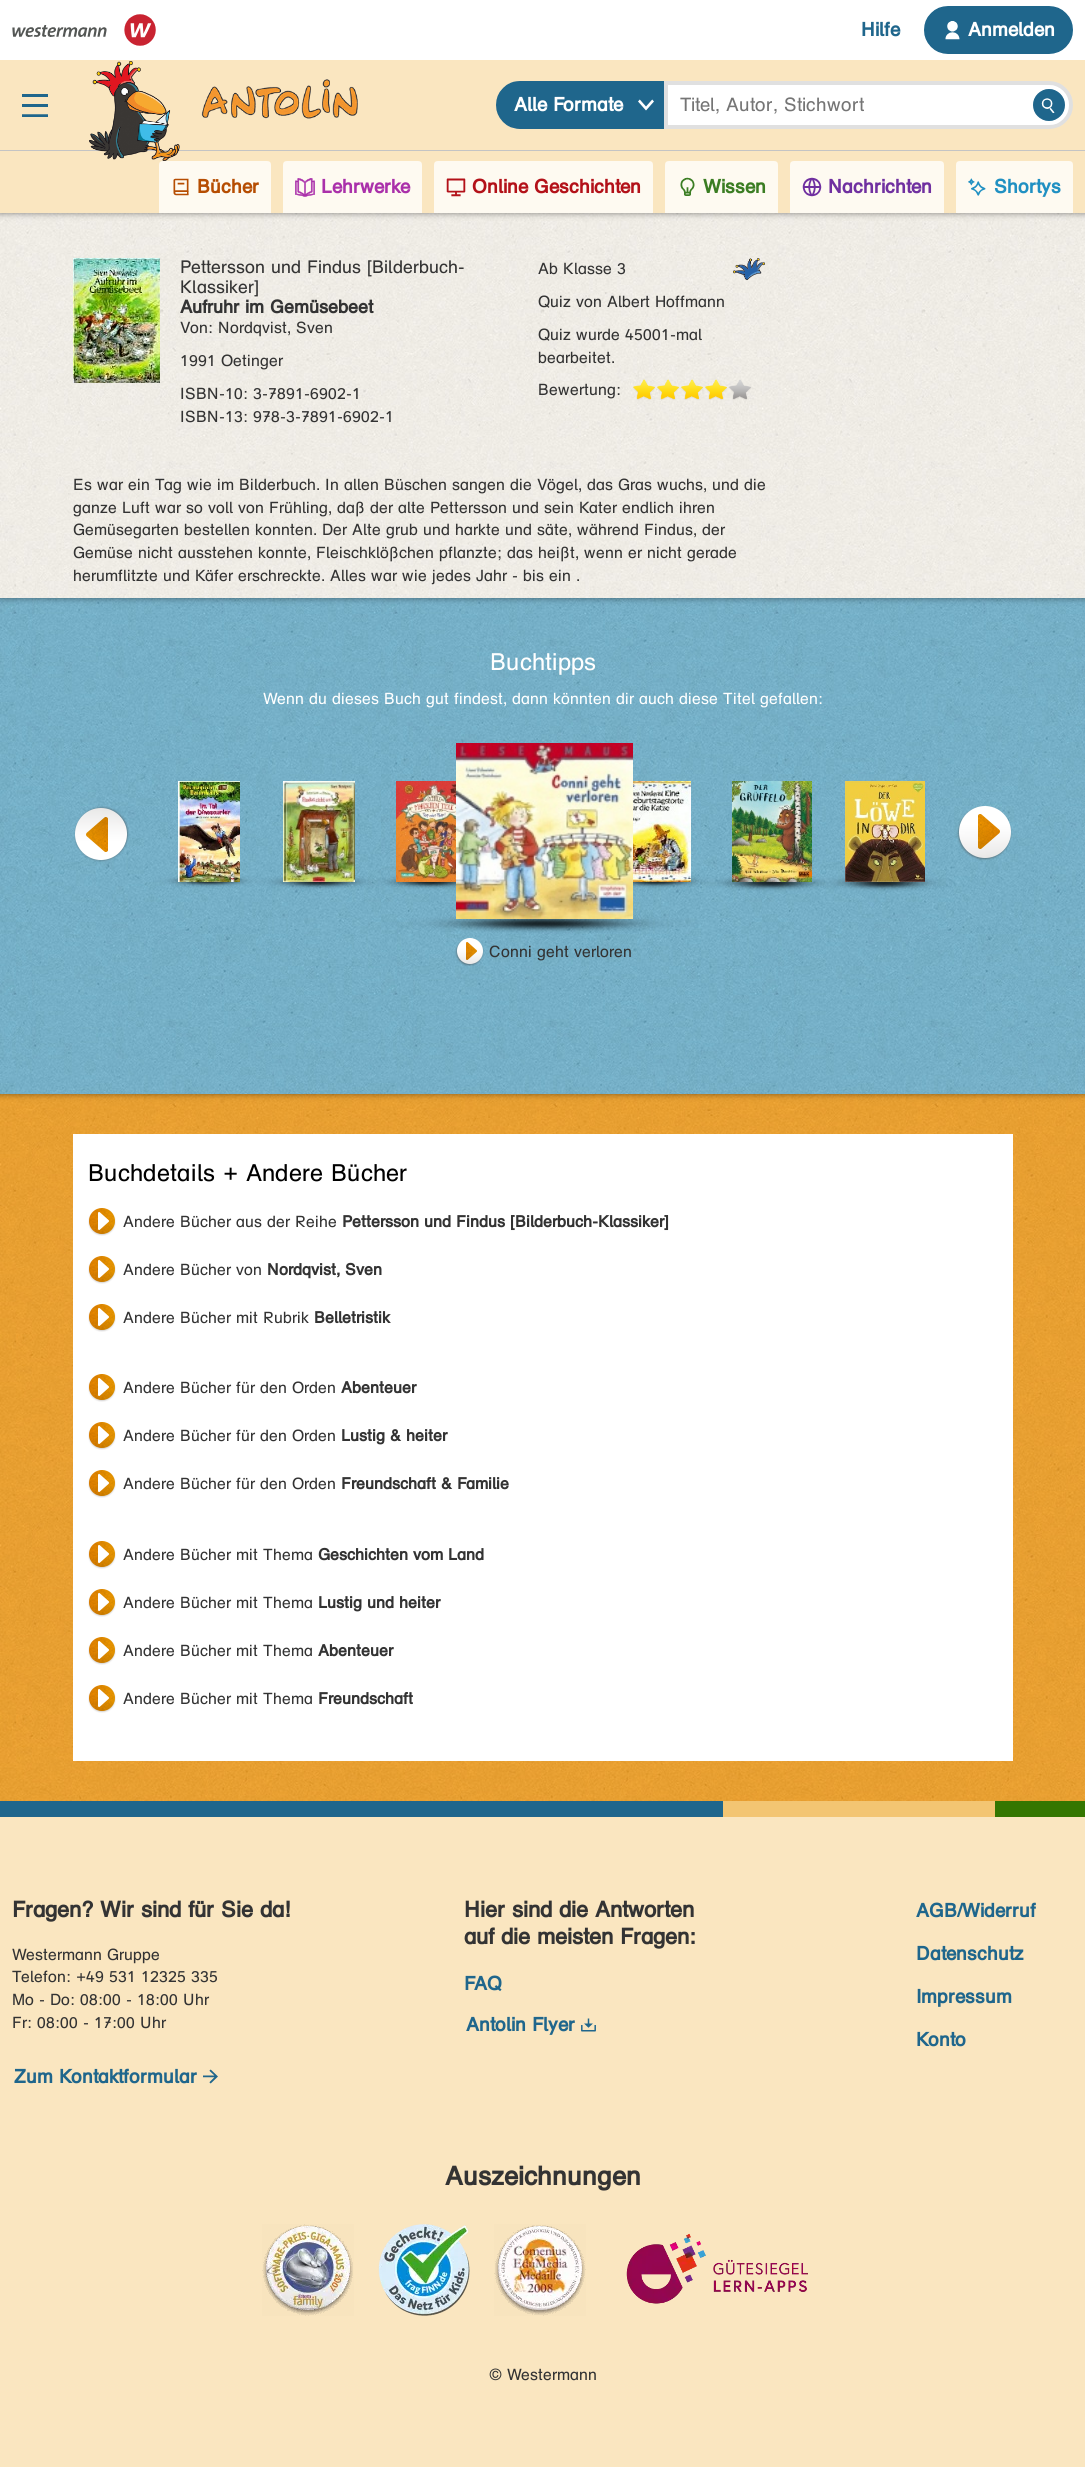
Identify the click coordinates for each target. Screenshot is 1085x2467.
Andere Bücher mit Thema (303, 1554)
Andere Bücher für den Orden (269, 1387)
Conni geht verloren (560, 951)
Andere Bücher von (252, 1269)
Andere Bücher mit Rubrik (256, 1317)
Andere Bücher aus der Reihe (396, 1221)
